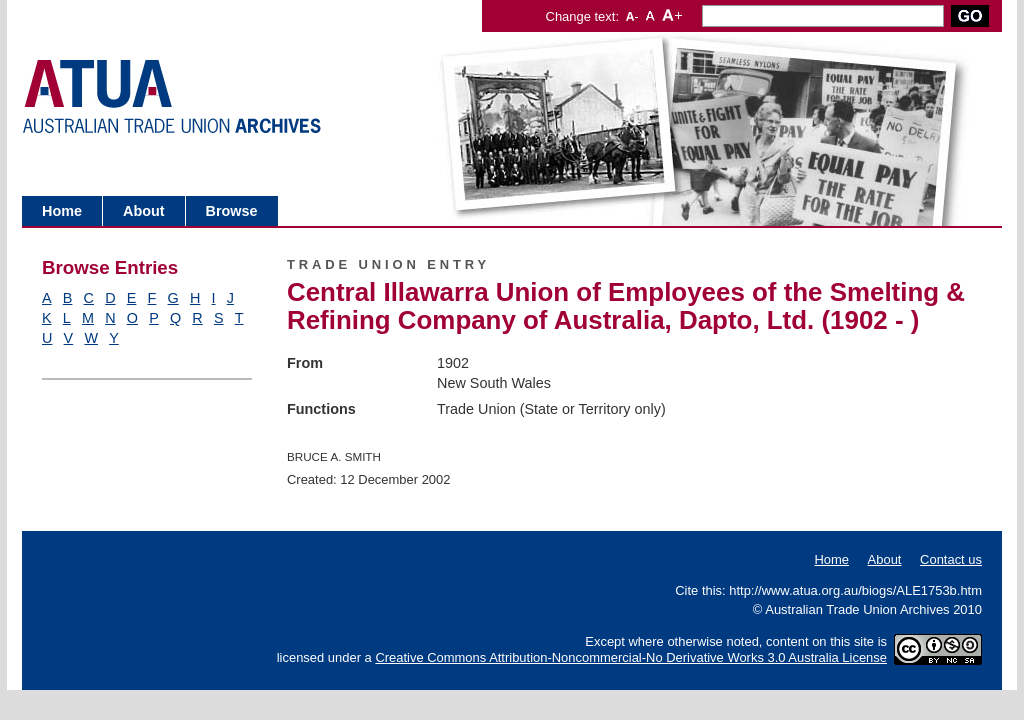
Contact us (951, 559)
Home (62, 211)
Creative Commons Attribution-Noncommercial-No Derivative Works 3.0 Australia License (631, 657)
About (144, 211)
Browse (232, 211)
